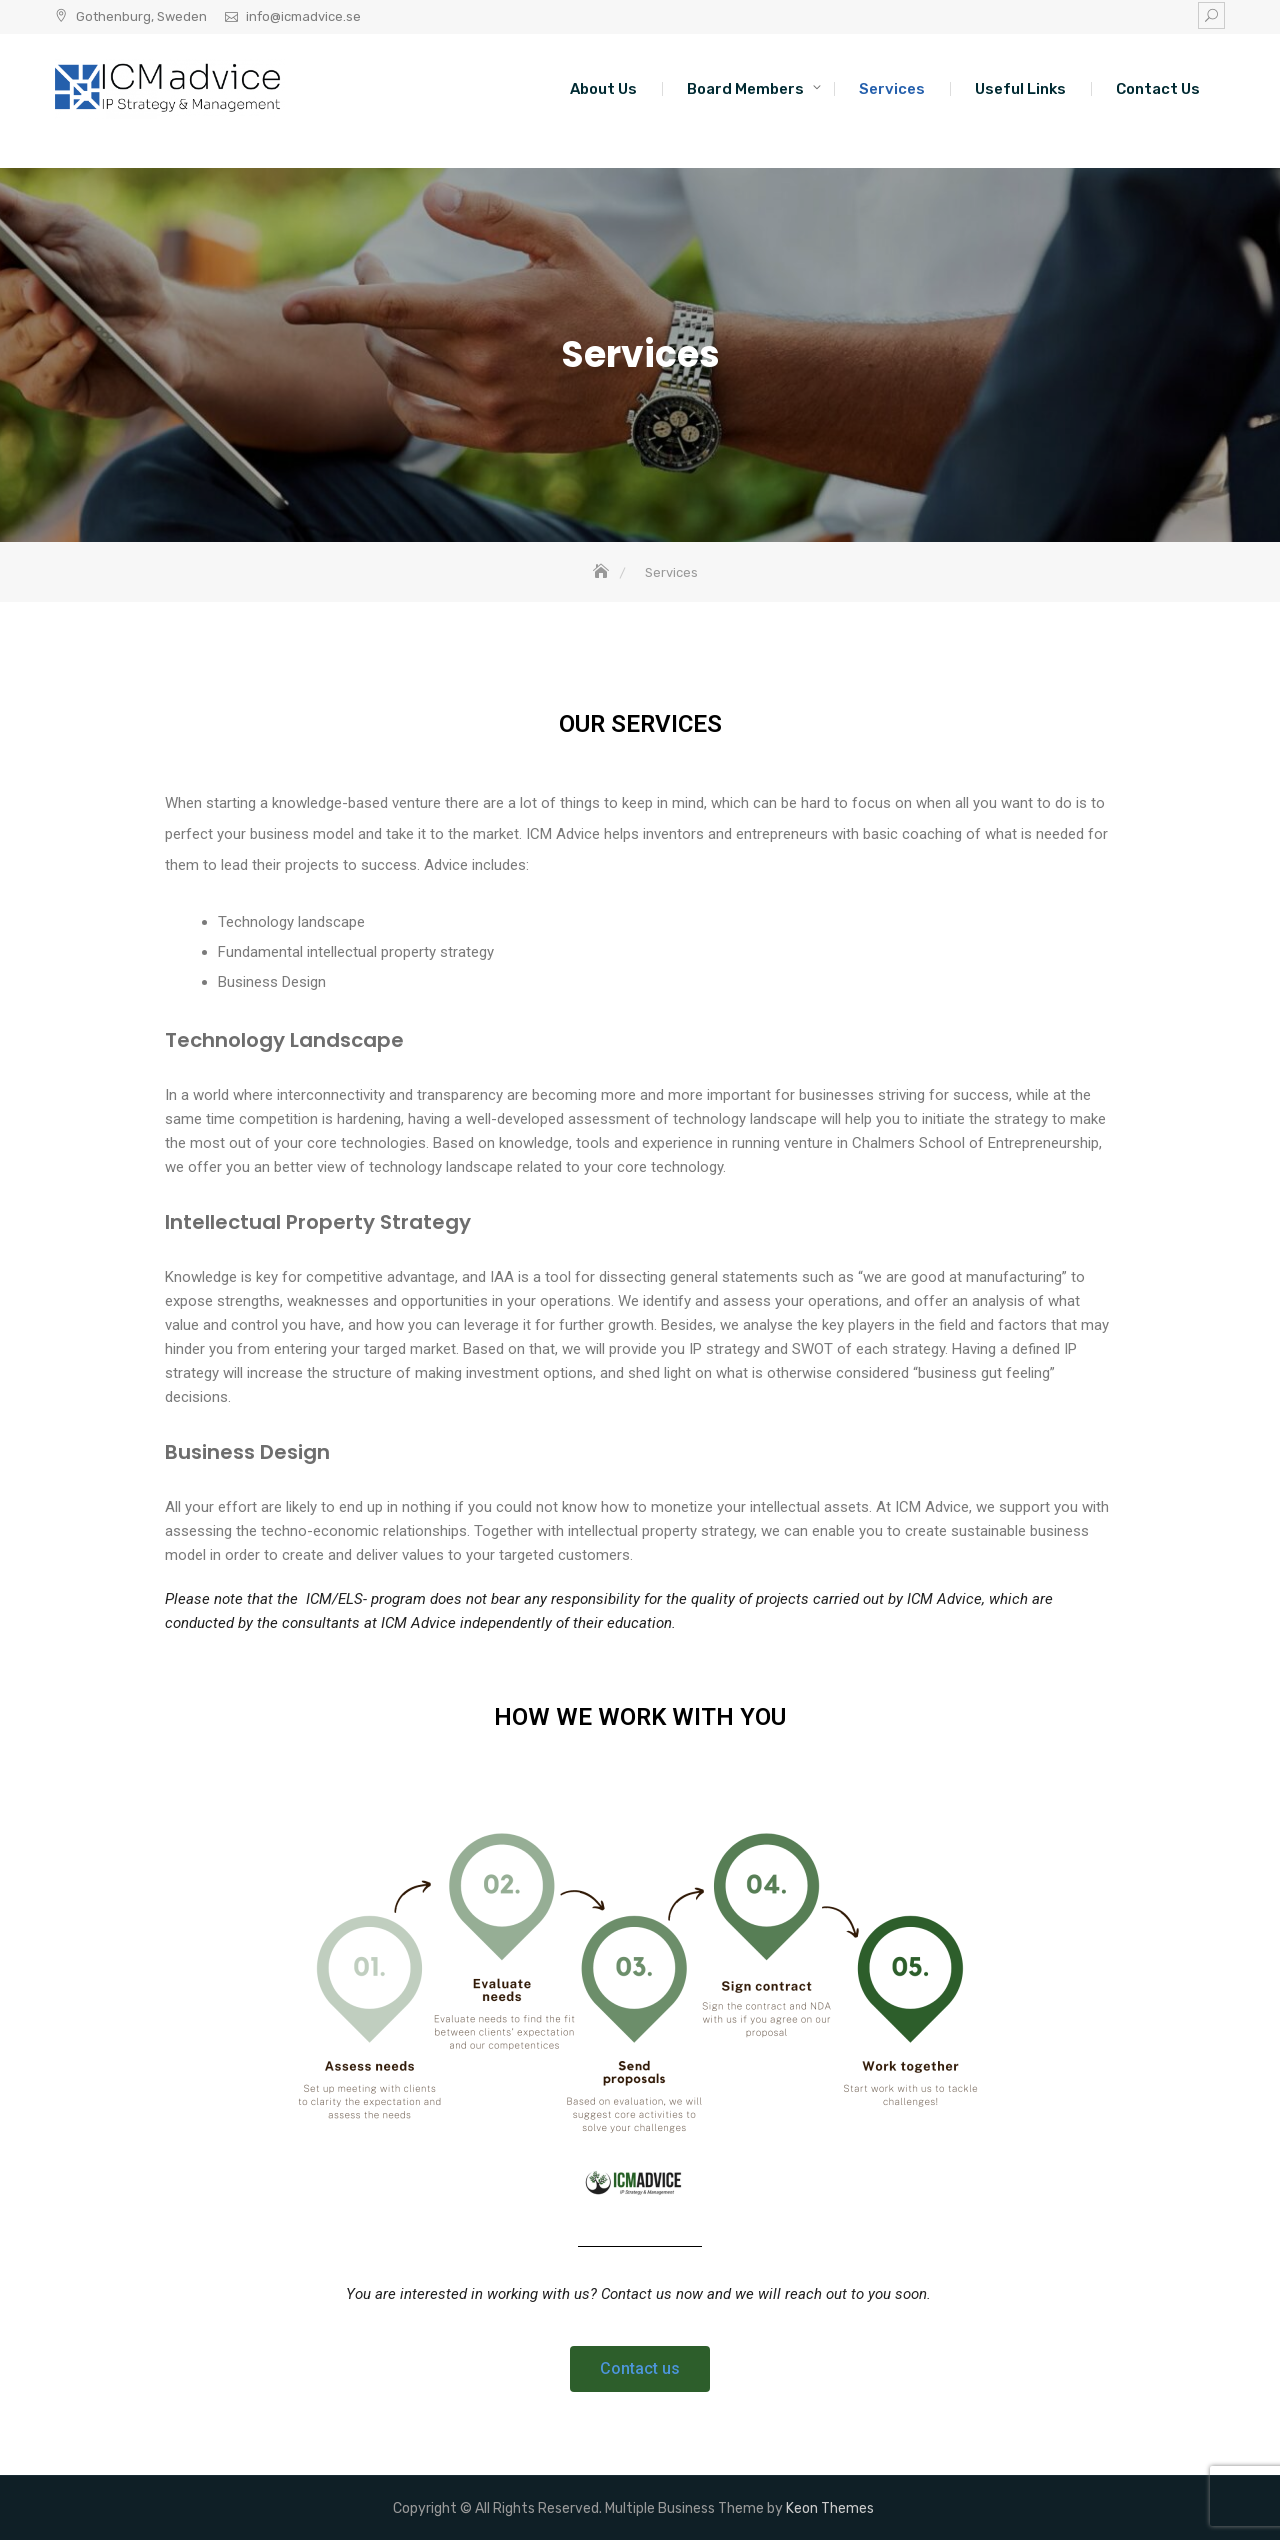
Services (892, 89)
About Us (603, 89)
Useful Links (1020, 89)
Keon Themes (830, 2508)
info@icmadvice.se (303, 16)
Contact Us (1158, 89)
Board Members (745, 89)
